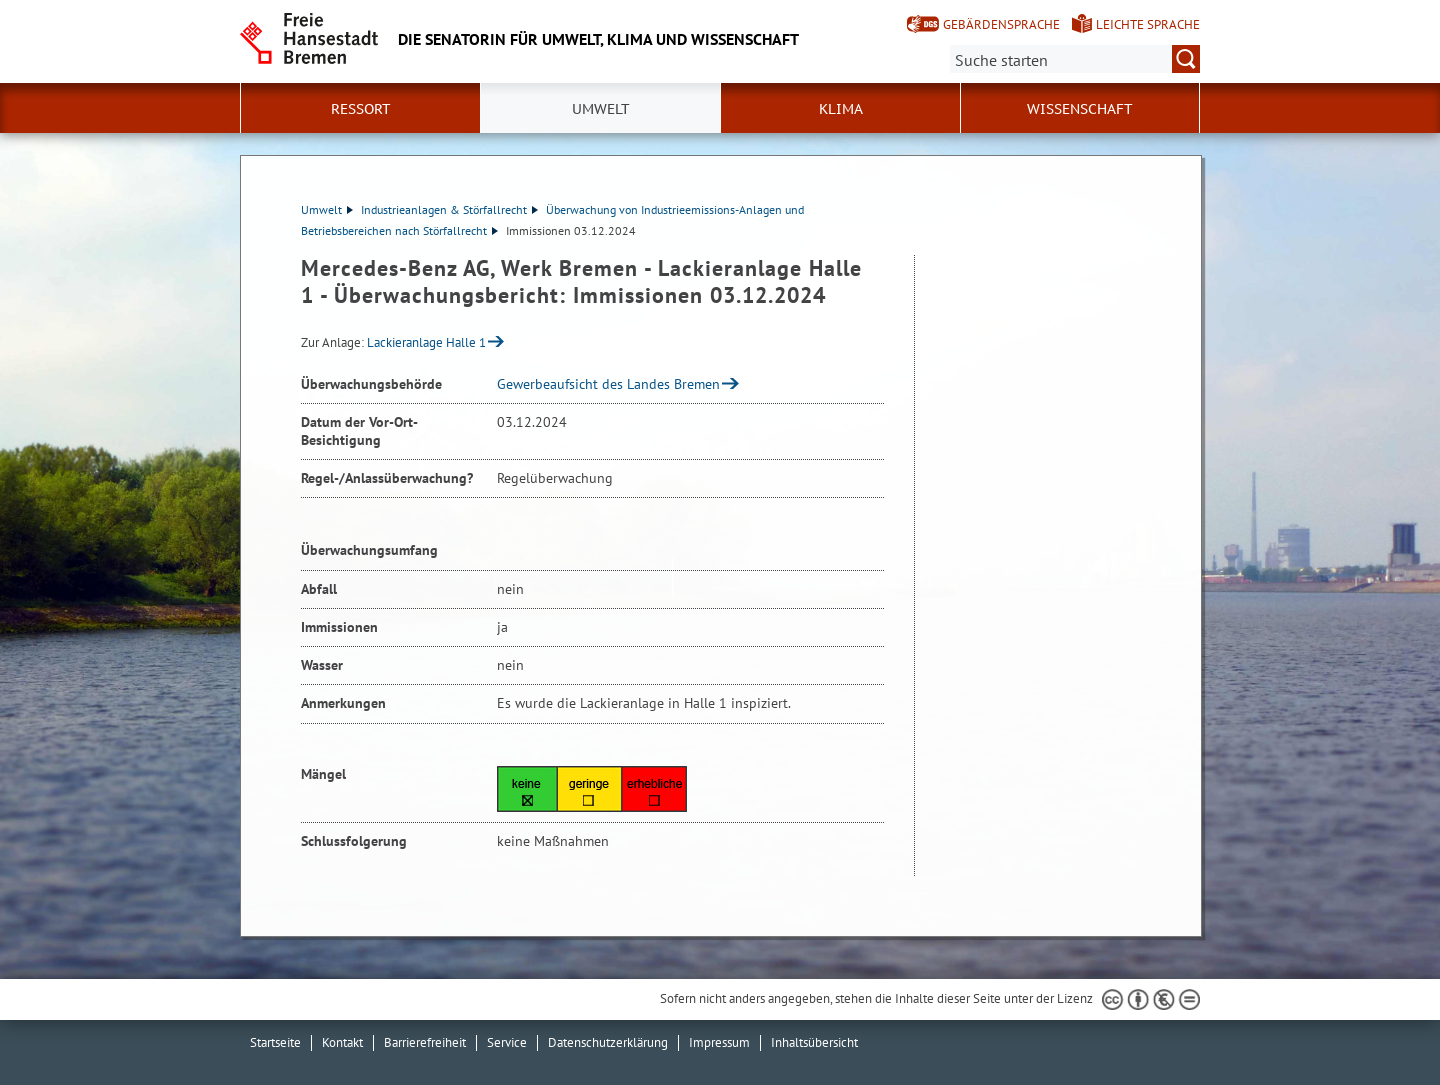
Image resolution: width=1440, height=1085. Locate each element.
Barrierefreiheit (425, 1042)
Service (507, 1042)
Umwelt (327, 209)
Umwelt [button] (601, 109)
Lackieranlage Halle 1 (426, 342)
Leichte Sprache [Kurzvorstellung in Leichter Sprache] (1148, 24)
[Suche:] (1075, 59)
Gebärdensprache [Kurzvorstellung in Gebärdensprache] (1001, 24)
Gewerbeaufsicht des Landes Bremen (608, 384)
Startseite (275, 1042)
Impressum (719, 1042)
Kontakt (342, 1042)
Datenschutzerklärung (608, 1042)
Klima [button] (841, 109)
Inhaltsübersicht (814, 1042)
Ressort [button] (361, 109)
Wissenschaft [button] (1080, 109)
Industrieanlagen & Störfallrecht (449, 209)
